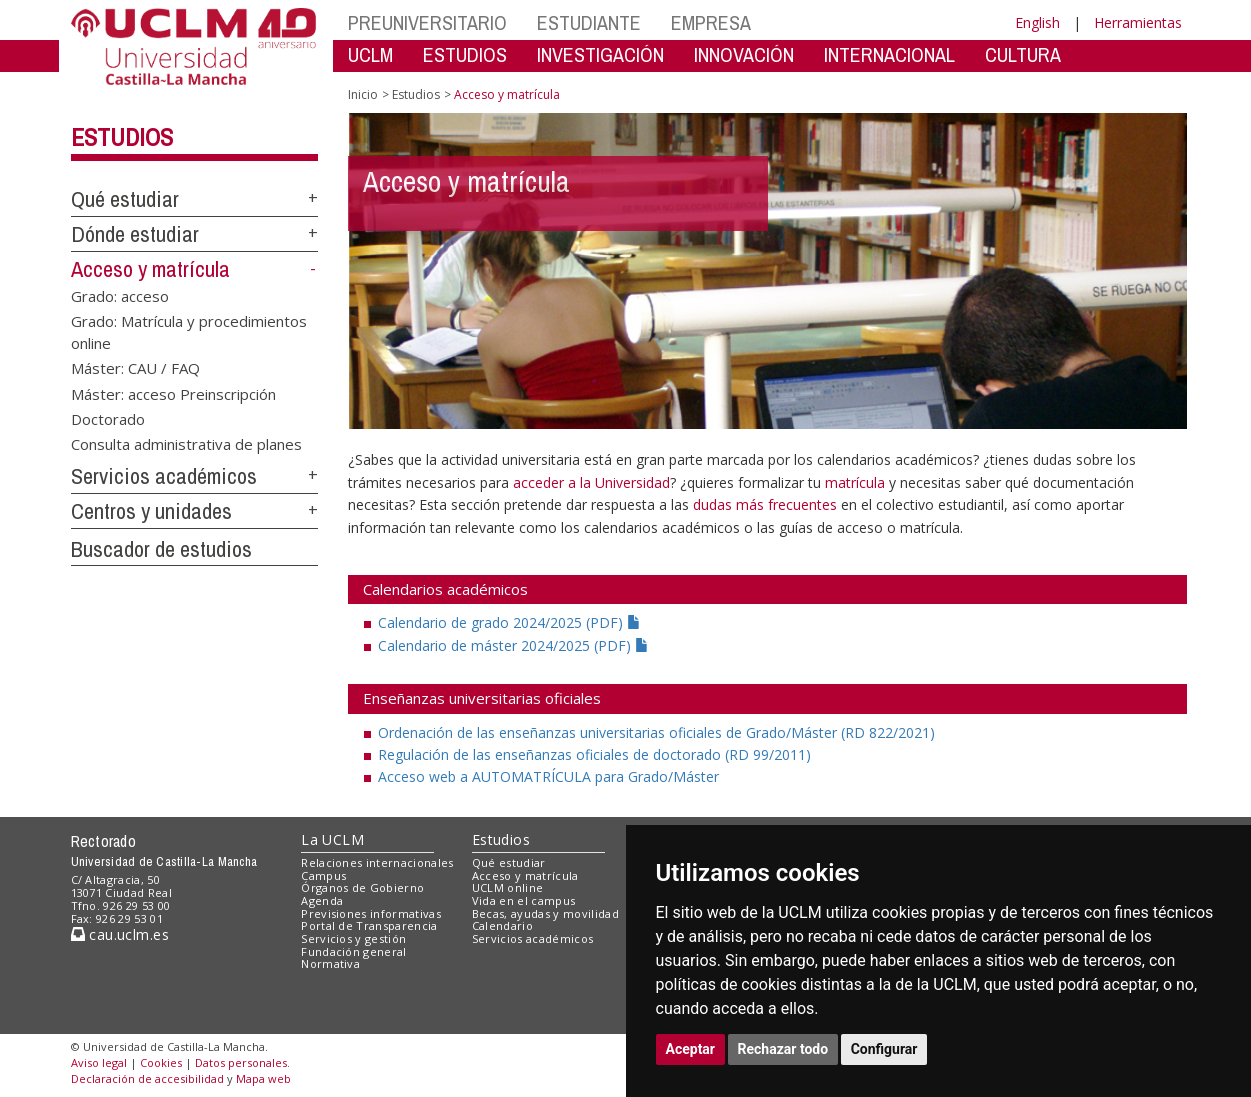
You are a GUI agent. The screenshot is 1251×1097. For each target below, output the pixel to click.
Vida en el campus (524, 900)
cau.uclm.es (120, 934)
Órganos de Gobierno (362, 887)
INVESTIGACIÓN (600, 54)
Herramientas (1138, 22)
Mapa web (263, 1078)
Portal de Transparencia (369, 925)
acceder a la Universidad (591, 482)
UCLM (370, 54)
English (1037, 22)
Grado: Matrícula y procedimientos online (189, 331)
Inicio (363, 94)
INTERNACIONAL (889, 54)
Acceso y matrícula (150, 269)
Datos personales (241, 1062)
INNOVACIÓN (744, 54)
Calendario (502, 925)
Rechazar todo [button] (783, 1049)
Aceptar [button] (691, 1049)
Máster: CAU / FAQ (135, 368)
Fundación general (354, 951)
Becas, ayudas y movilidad (545, 913)
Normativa (330, 963)
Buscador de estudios (161, 549)
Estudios (122, 137)
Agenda (322, 900)
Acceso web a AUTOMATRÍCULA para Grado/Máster (548, 776)
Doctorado (108, 418)
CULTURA (1023, 54)
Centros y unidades (151, 511)
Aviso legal (99, 1062)
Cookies (161, 1062)
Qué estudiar (125, 199)
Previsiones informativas (371, 913)
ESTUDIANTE (589, 22)
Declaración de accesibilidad (147, 1078)
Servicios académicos (164, 476)
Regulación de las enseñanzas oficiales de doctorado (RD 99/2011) (594, 754)
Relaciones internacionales (377, 862)
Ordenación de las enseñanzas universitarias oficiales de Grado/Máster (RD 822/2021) (656, 732)
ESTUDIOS (465, 54)
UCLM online (508, 887)
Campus (323, 875)
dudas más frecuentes (767, 504)
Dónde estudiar (135, 234)
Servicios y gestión (353, 938)
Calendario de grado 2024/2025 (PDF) (509, 622)
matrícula (855, 482)
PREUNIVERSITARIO (427, 22)
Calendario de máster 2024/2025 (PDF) (513, 645)
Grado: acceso (120, 295)
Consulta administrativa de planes (186, 444)
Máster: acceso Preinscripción (173, 393)
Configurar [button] (884, 1049)
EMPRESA (711, 22)
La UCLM (332, 839)
